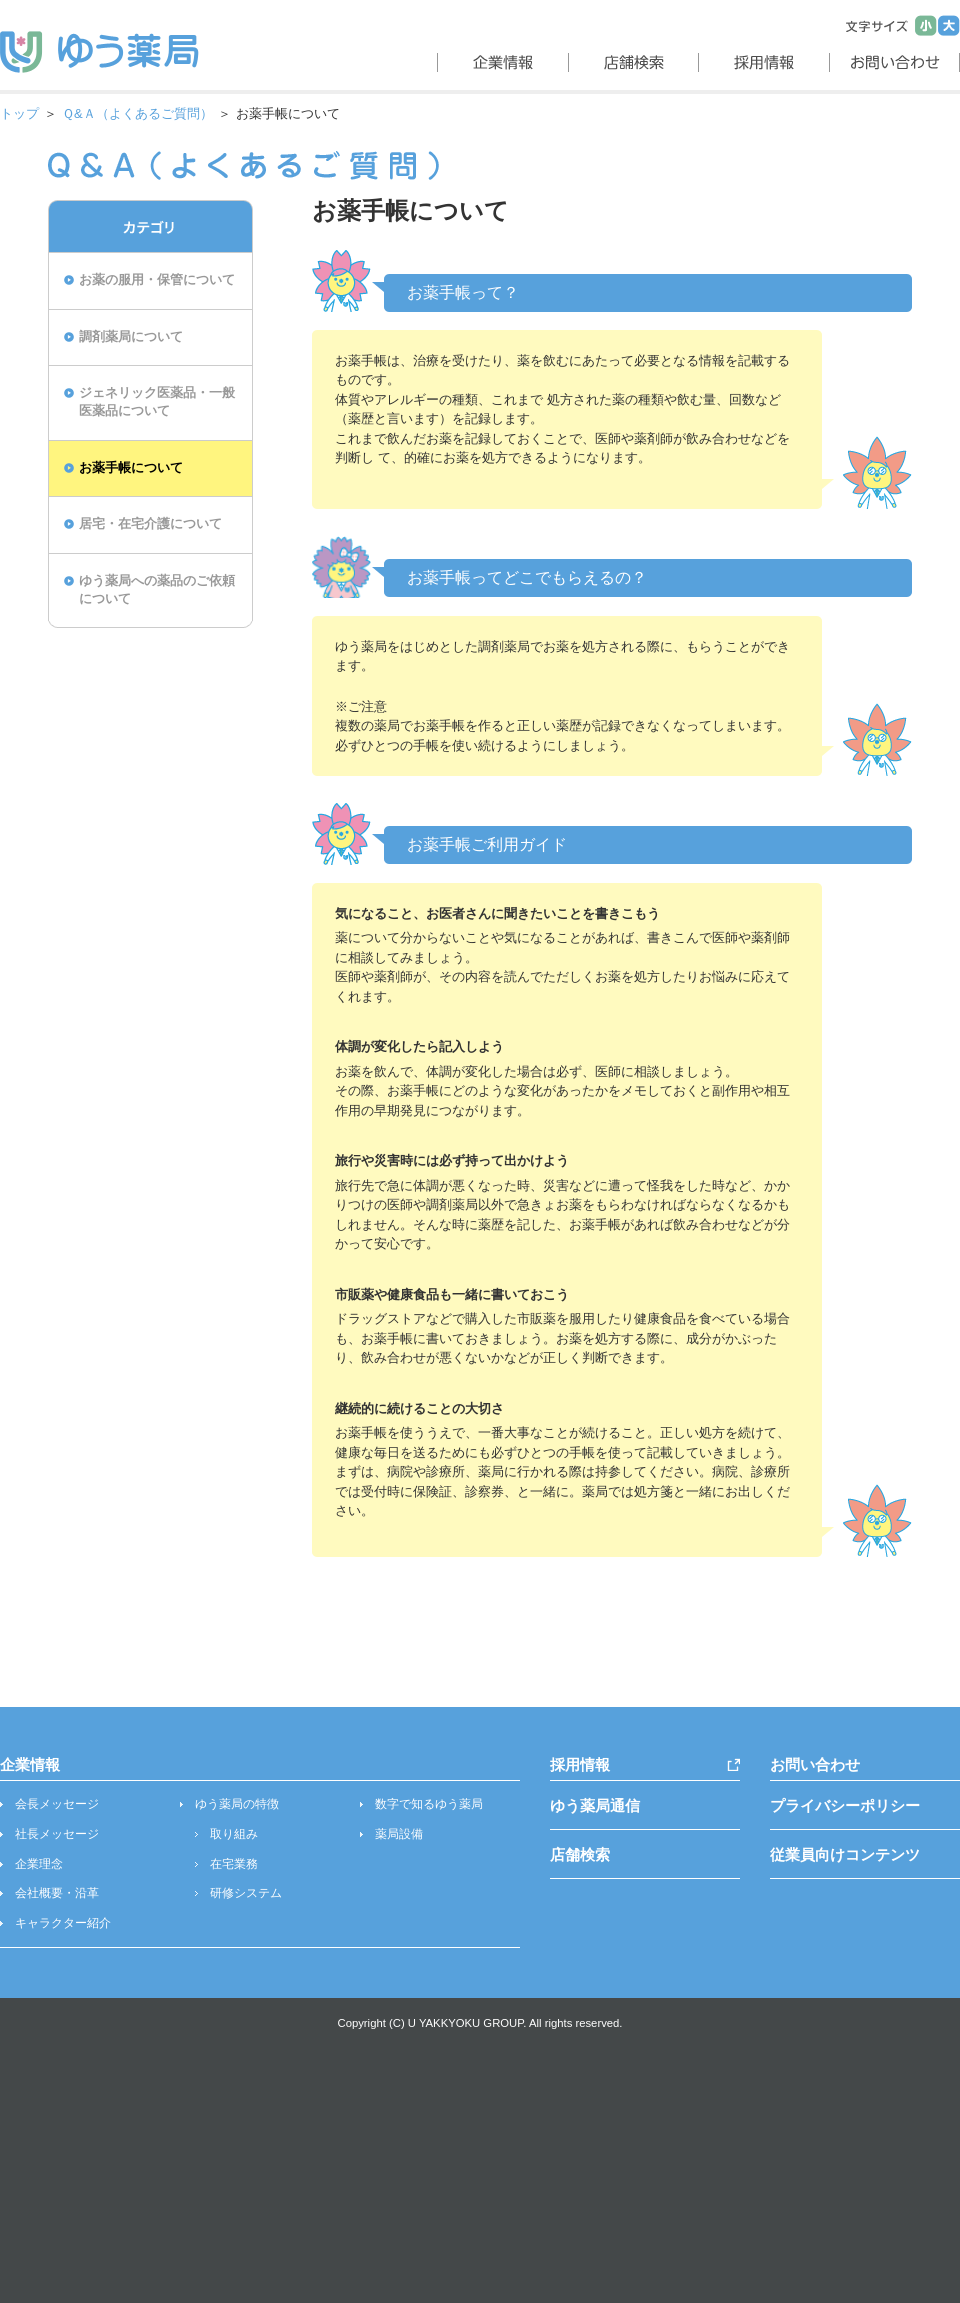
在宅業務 (234, 1864)
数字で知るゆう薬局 (429, 1804)
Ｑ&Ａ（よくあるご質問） (137, 113)
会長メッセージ (57, 1804)
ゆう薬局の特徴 (237, 1804)
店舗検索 (580, 1854)
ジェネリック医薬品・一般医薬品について (157, 402)
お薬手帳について (131, 468)
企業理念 (39, 1864)
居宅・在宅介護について (150, 524)
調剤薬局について (131, 337)
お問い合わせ (815, 1764)
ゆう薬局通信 (595, 1805)
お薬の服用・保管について (157, 280)
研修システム (246, 1893)
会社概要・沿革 (57, 1893)
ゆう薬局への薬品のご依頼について (157, 590)
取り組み (234, 1834)
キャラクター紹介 (63, 1923)
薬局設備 (399, 1834)
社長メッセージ (57, 1834)
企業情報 (30, 1764)
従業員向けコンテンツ (845, 1854)
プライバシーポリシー (845, 1805)
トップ (19, 113)
